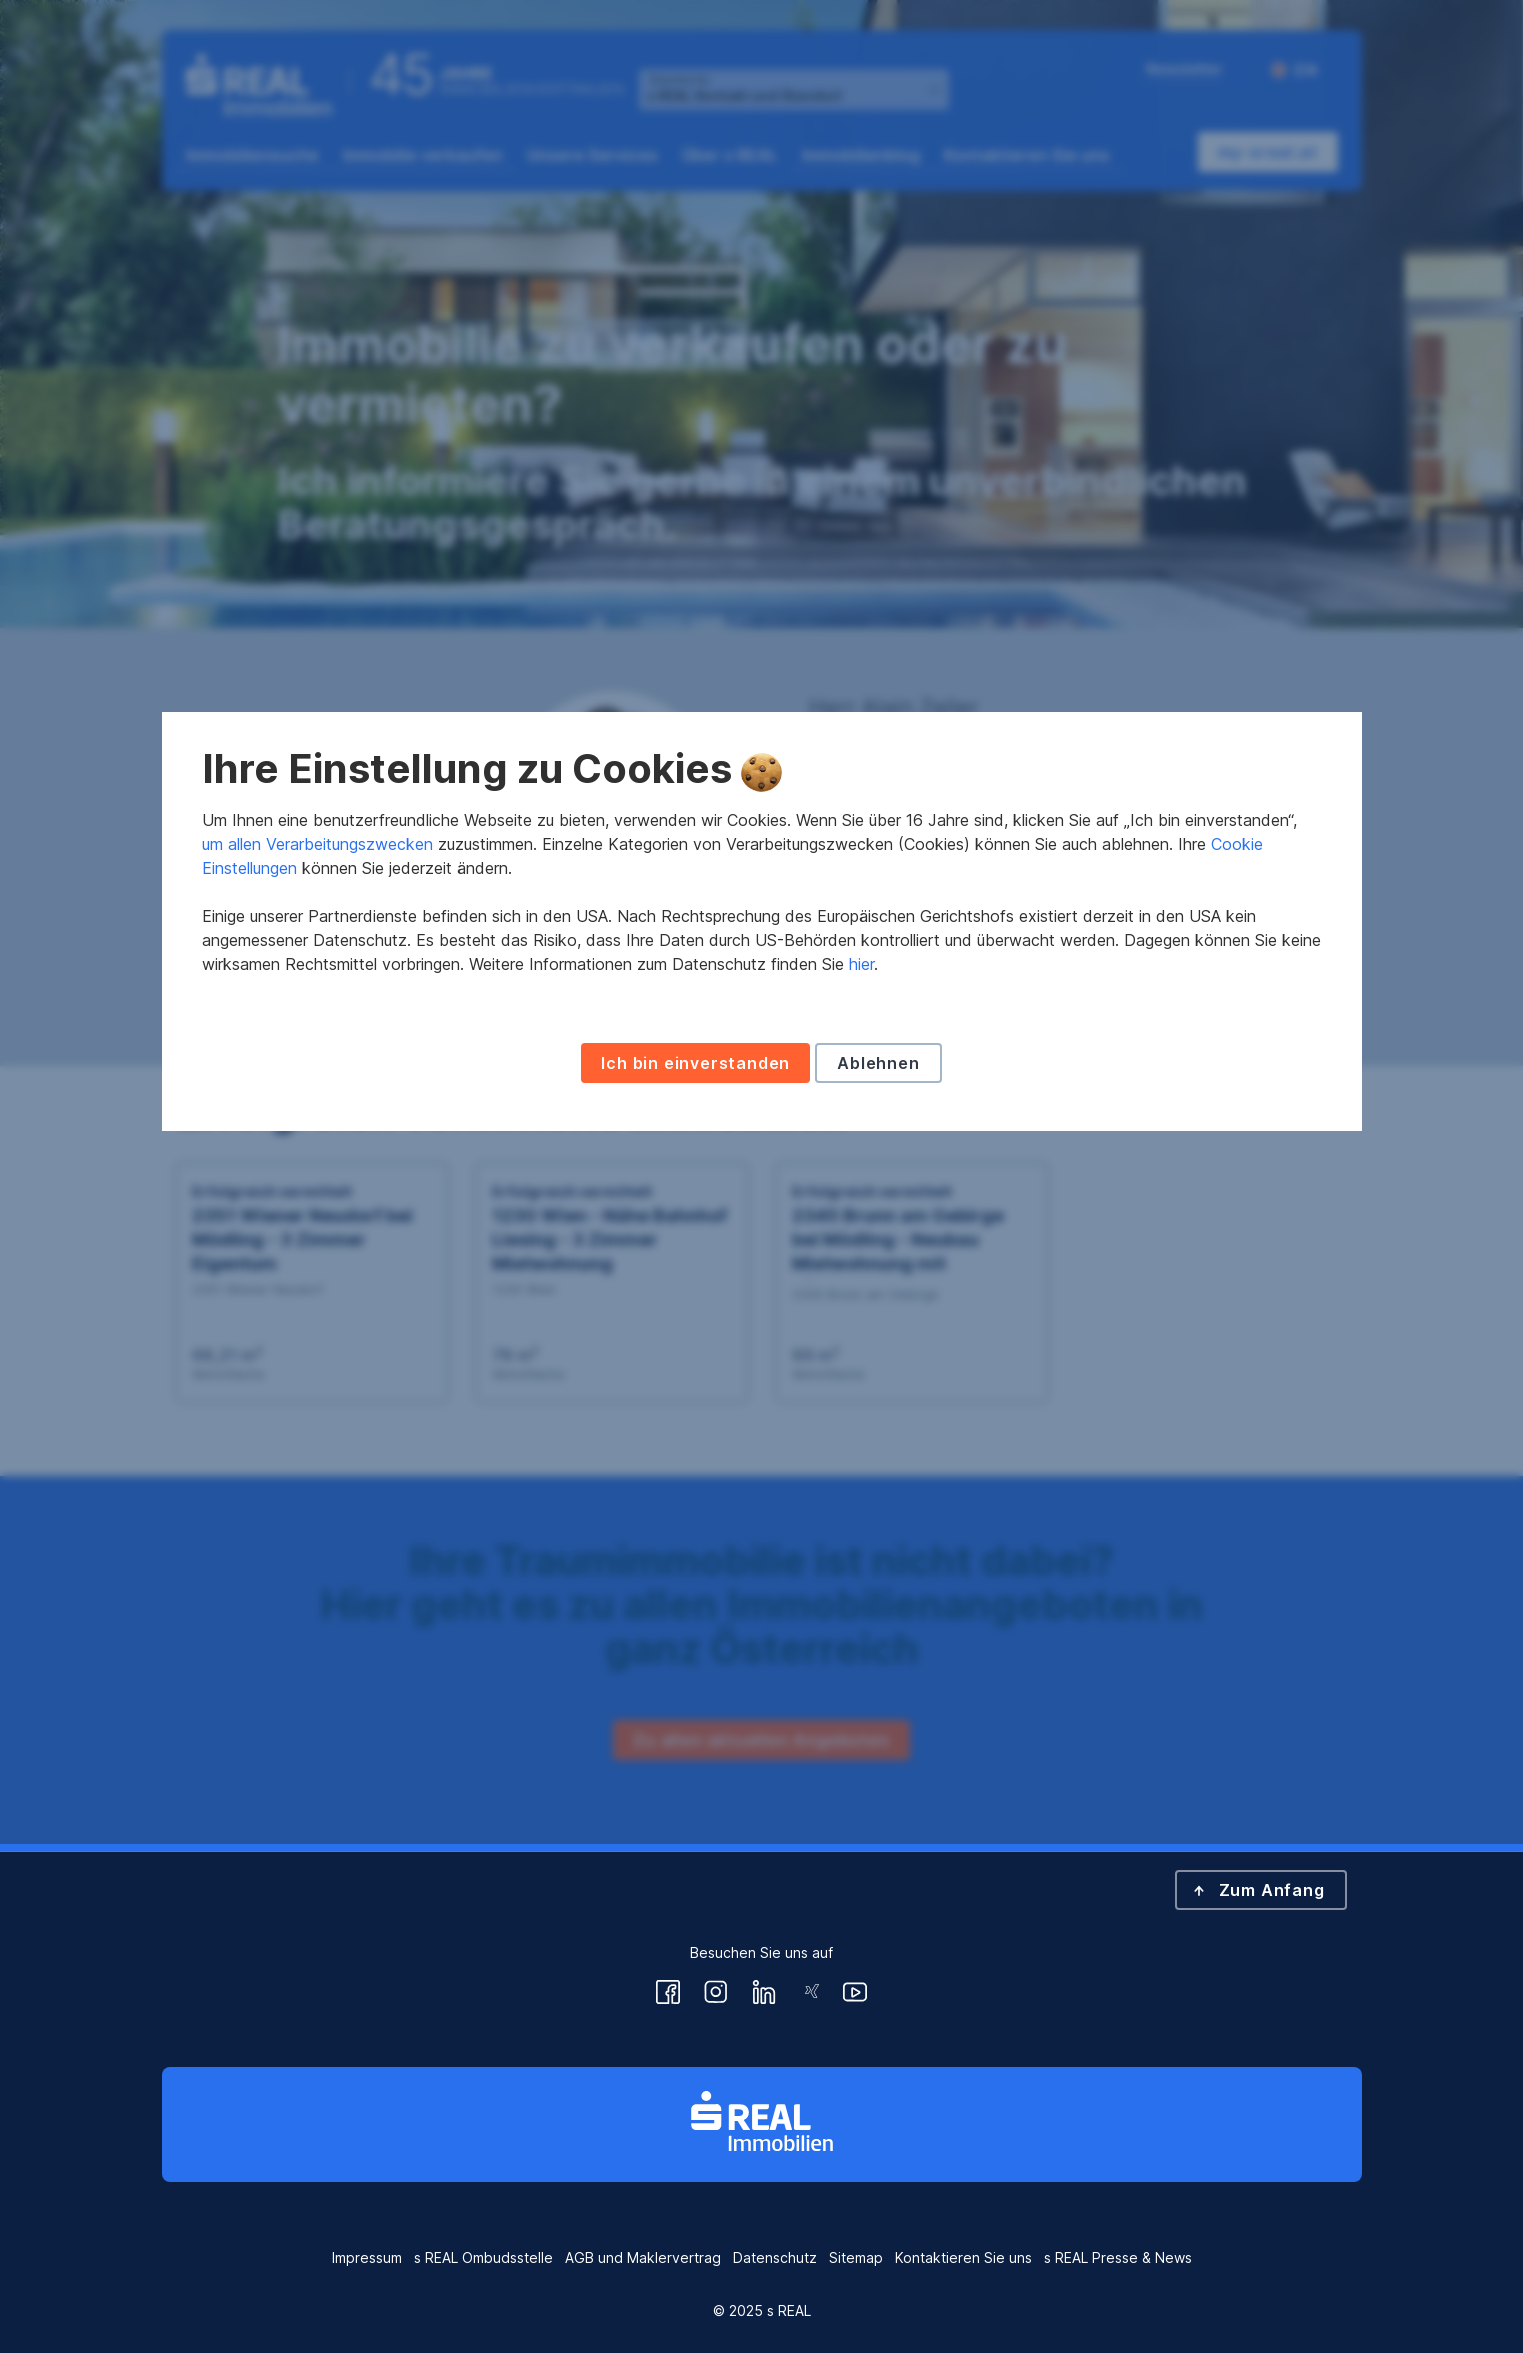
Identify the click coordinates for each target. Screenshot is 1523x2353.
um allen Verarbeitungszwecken (317, 1099)
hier (861, 1219)
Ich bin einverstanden (695, 1318)
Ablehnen (878, 1318)
